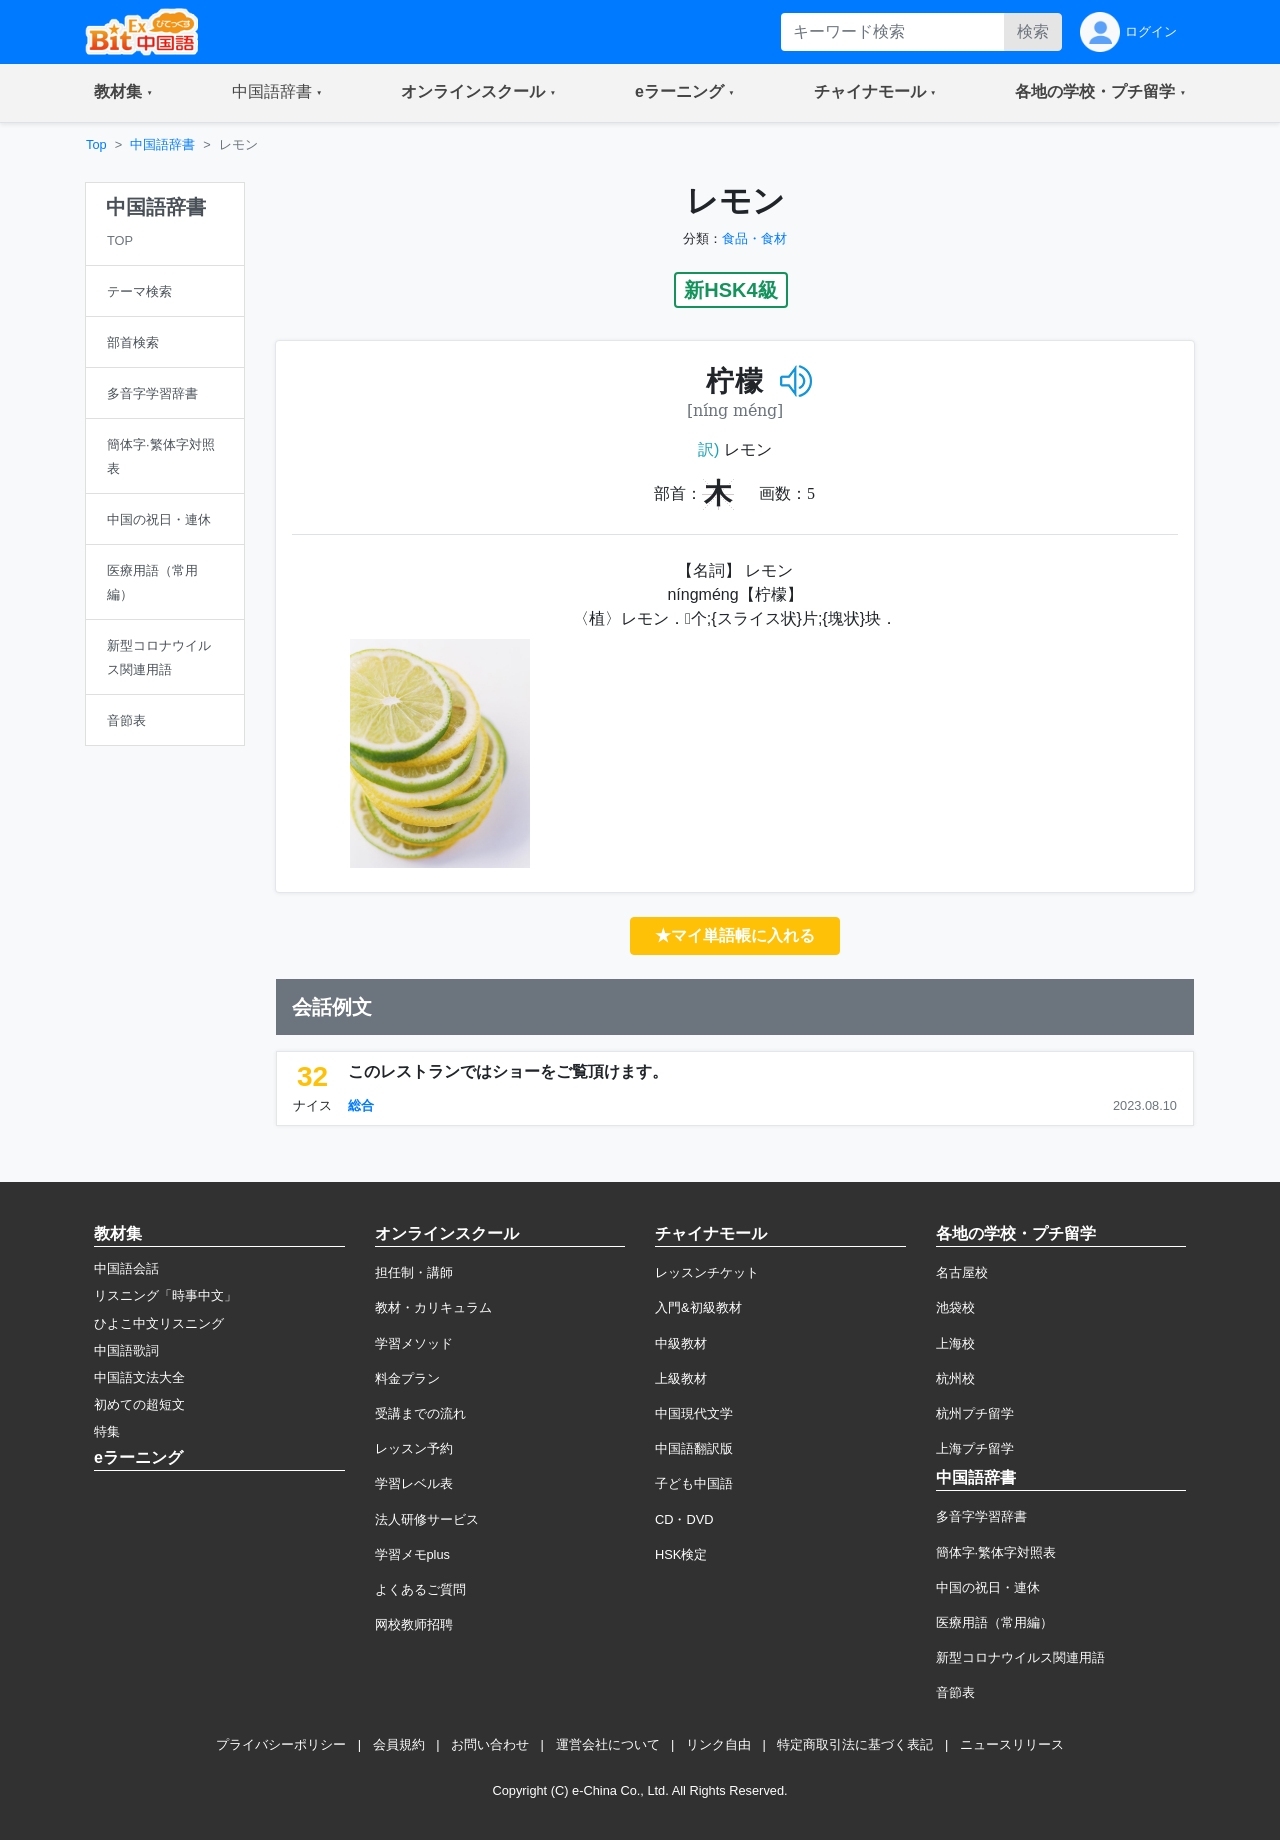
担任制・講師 (414, 1272)
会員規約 (399, 1744)
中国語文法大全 (139, 1377)
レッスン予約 (414, 1448)
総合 (361, 1105)
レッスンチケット (707, 1272)
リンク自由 (718, 1744)
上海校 (955, 1343)
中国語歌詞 (126, 1350)
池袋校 (955, 1307)
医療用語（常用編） (994, 1622)
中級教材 (681, 1343)
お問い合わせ (490, 1744)
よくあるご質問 (420, 1589)
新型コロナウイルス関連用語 (1020, 1657)
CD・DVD (684, 1519)
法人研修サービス (427, 1519)
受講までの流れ (420, 1413)
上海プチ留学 (975, 1448)
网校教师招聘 (414, 1624)
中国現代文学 (694, 1413)
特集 (107, 1431)
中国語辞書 (162, 144)
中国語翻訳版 (694, 1448)
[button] (123, 93)
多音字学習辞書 (981, 1516)
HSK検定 (681, 1554)
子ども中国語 (694, 1483)
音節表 (955, 1692)
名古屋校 (962, 1272)
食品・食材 (754, 238)
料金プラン (407, 1378)
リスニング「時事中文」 (165, 1295)
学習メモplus (412, 1554)
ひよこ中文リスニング (159, 1323)
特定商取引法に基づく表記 (855, 1744)
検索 (1033, 31)
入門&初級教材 (698, 1307)
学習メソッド (414, 1343)
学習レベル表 (414, 1483)
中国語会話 (126, 1268)
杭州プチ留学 (975, 1413)
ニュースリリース (1012, 1744)
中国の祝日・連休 (988, 1587)
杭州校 (955, 1378)
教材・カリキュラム (433, 1307)
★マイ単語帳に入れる (735, 935)
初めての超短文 (139, 1404)
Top (96, 144)
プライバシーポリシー (281, 1744)
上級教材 (681, 1378)
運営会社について (608, 1744)
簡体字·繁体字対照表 (996, 1552)
